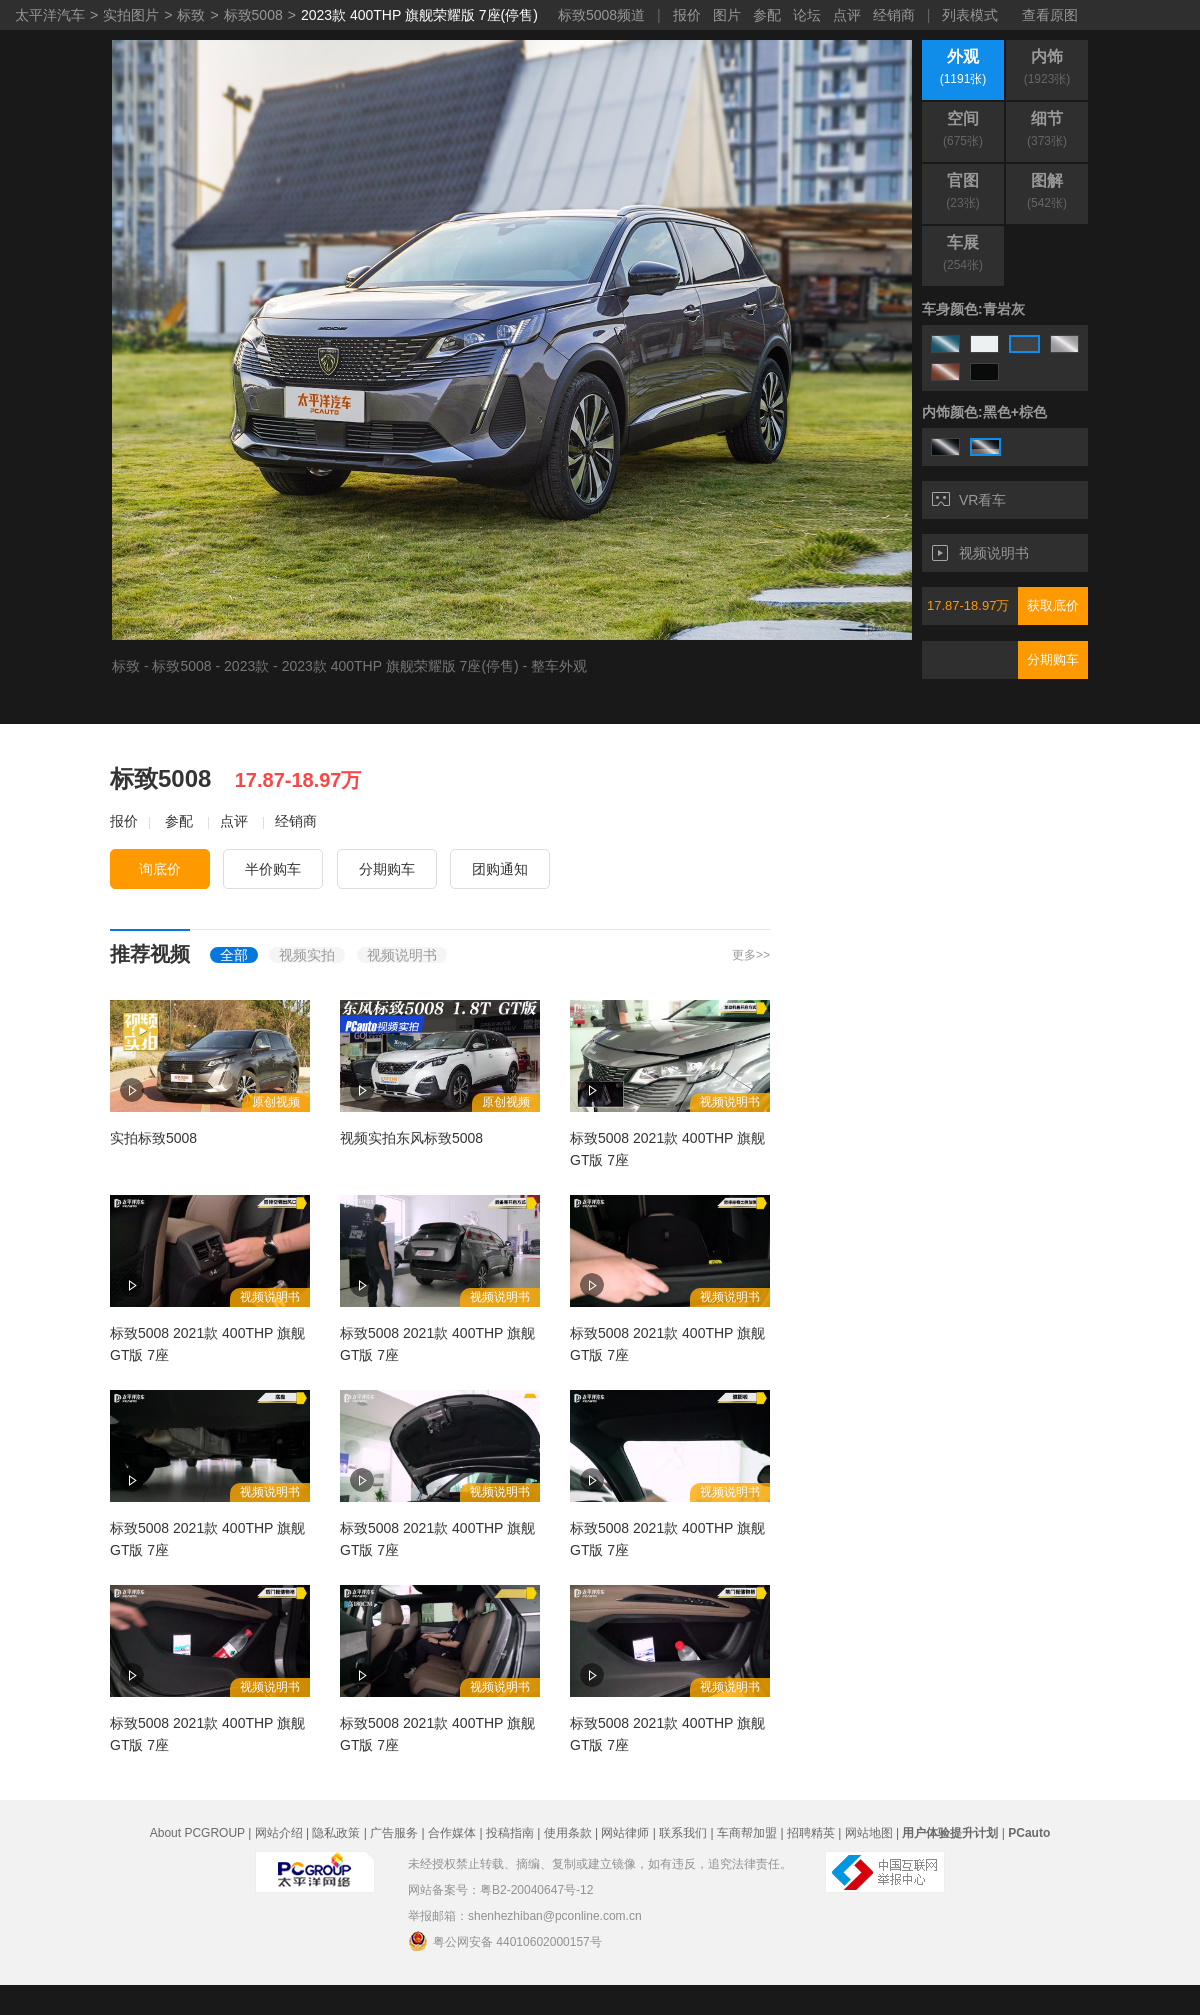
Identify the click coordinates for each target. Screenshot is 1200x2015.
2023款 (246, 666)
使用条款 (568, 1833)
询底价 (160, 869)
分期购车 (1053, 659)
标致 (191, 15)
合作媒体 (452, 1833)
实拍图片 (131, 15)
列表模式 (970, 15)
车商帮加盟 (747, 1833)
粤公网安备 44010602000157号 (505, 1941)
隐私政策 (336, 1833)
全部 (234, 955)
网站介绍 (279, 1833)
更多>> (751, 955)
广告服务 (394, 1833)
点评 (847, 15)
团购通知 (500, 869)
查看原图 (1050, 15)
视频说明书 (980, 553)
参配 (767, 15)
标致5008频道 (601, 15)
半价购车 (273, 869)
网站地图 (869, 1833)
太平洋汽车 (50, 15)
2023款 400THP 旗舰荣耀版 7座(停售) (419, 15)
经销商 (894, 15)
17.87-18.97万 (968, 605)
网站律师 (625, 1833)
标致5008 (253, 15)
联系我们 (683, 1833)
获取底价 (1053, 605)
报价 (687, 15)
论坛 (807, 15)
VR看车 (969, 500)
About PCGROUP (197, 1833)
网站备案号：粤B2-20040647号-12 (500, 1890)
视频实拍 (307, 955)
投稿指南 (510, 1833)
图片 (727, 15)
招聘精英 (811, 1833)
